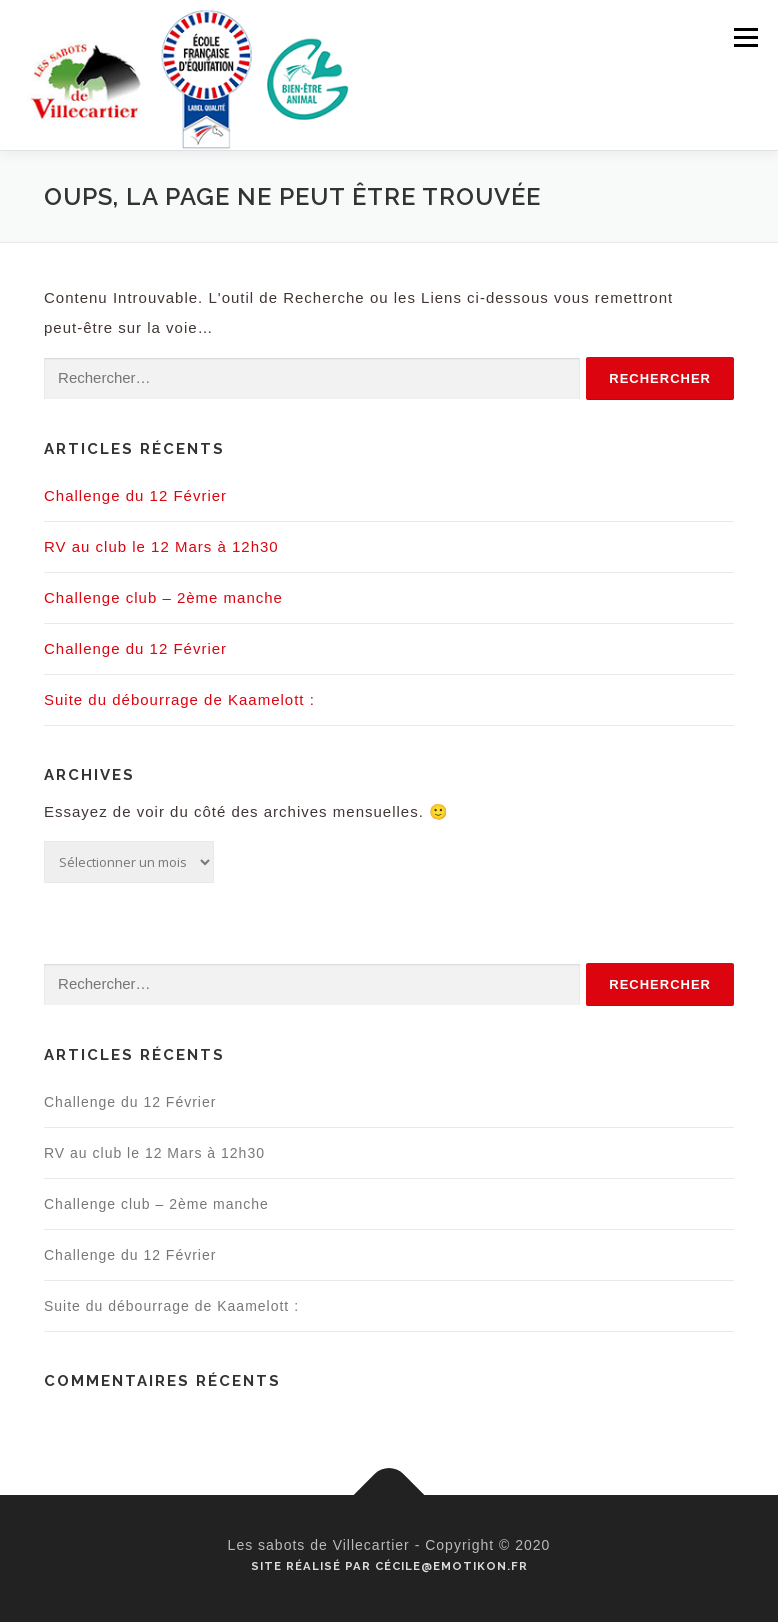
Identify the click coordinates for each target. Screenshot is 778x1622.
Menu (745, 37)
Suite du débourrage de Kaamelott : (179, 699)
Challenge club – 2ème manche (163, 597)
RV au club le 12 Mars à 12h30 (161, 546)
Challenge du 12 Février (135, 495)
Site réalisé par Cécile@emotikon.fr (389, 1566)
